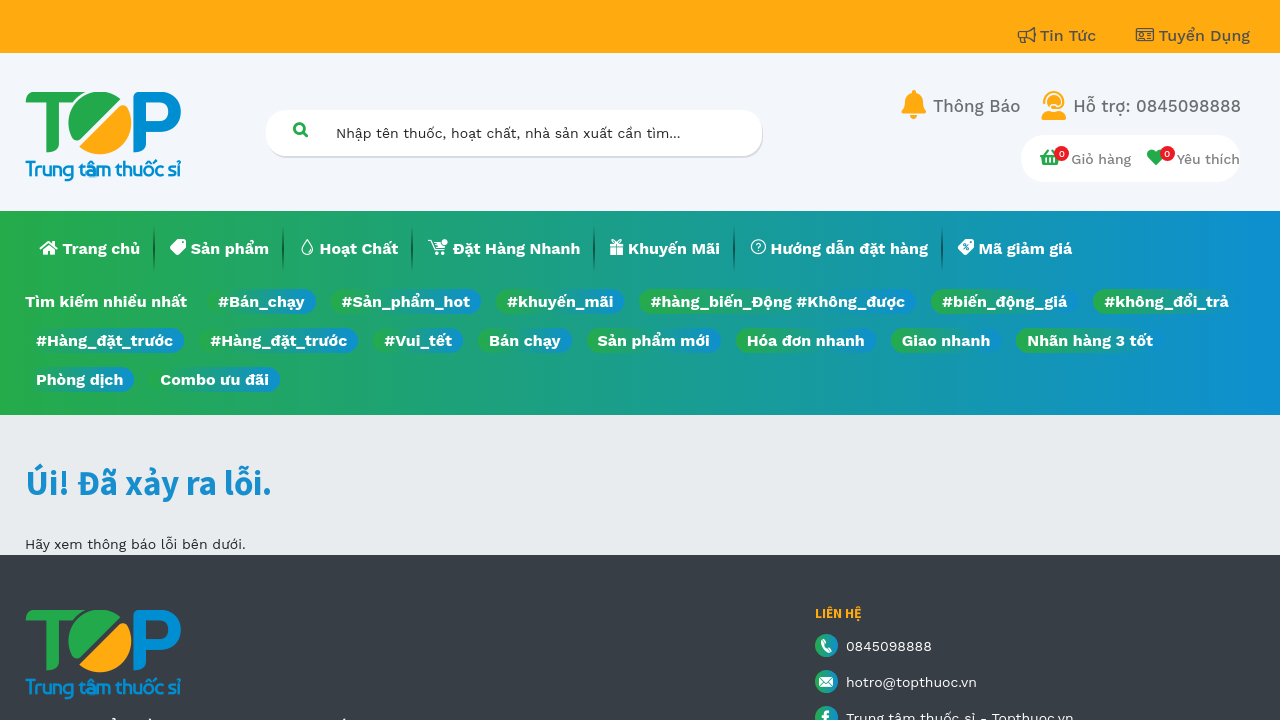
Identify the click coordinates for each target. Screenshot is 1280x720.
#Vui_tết (418, 340)
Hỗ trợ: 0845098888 (1157, 106)
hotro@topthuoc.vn (911, 682)
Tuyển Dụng (1193, 35)
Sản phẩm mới (654, 340)
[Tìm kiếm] (300, 129)
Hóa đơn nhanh (806, 340)
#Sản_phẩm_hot (406, 301)
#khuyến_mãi (560, 301)
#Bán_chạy (261, 301)
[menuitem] (90, 249)
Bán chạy (524, 340)
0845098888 (889, 646)
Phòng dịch (79, 379)
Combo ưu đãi (214, 379)
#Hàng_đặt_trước (104, 340)
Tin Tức (1060, 35)
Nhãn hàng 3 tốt (1090, 340)
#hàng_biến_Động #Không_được (777, 301)
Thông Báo (976, 106)
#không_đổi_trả (1166, 301)
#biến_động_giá (1004, 301)
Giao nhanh (946, 340)
